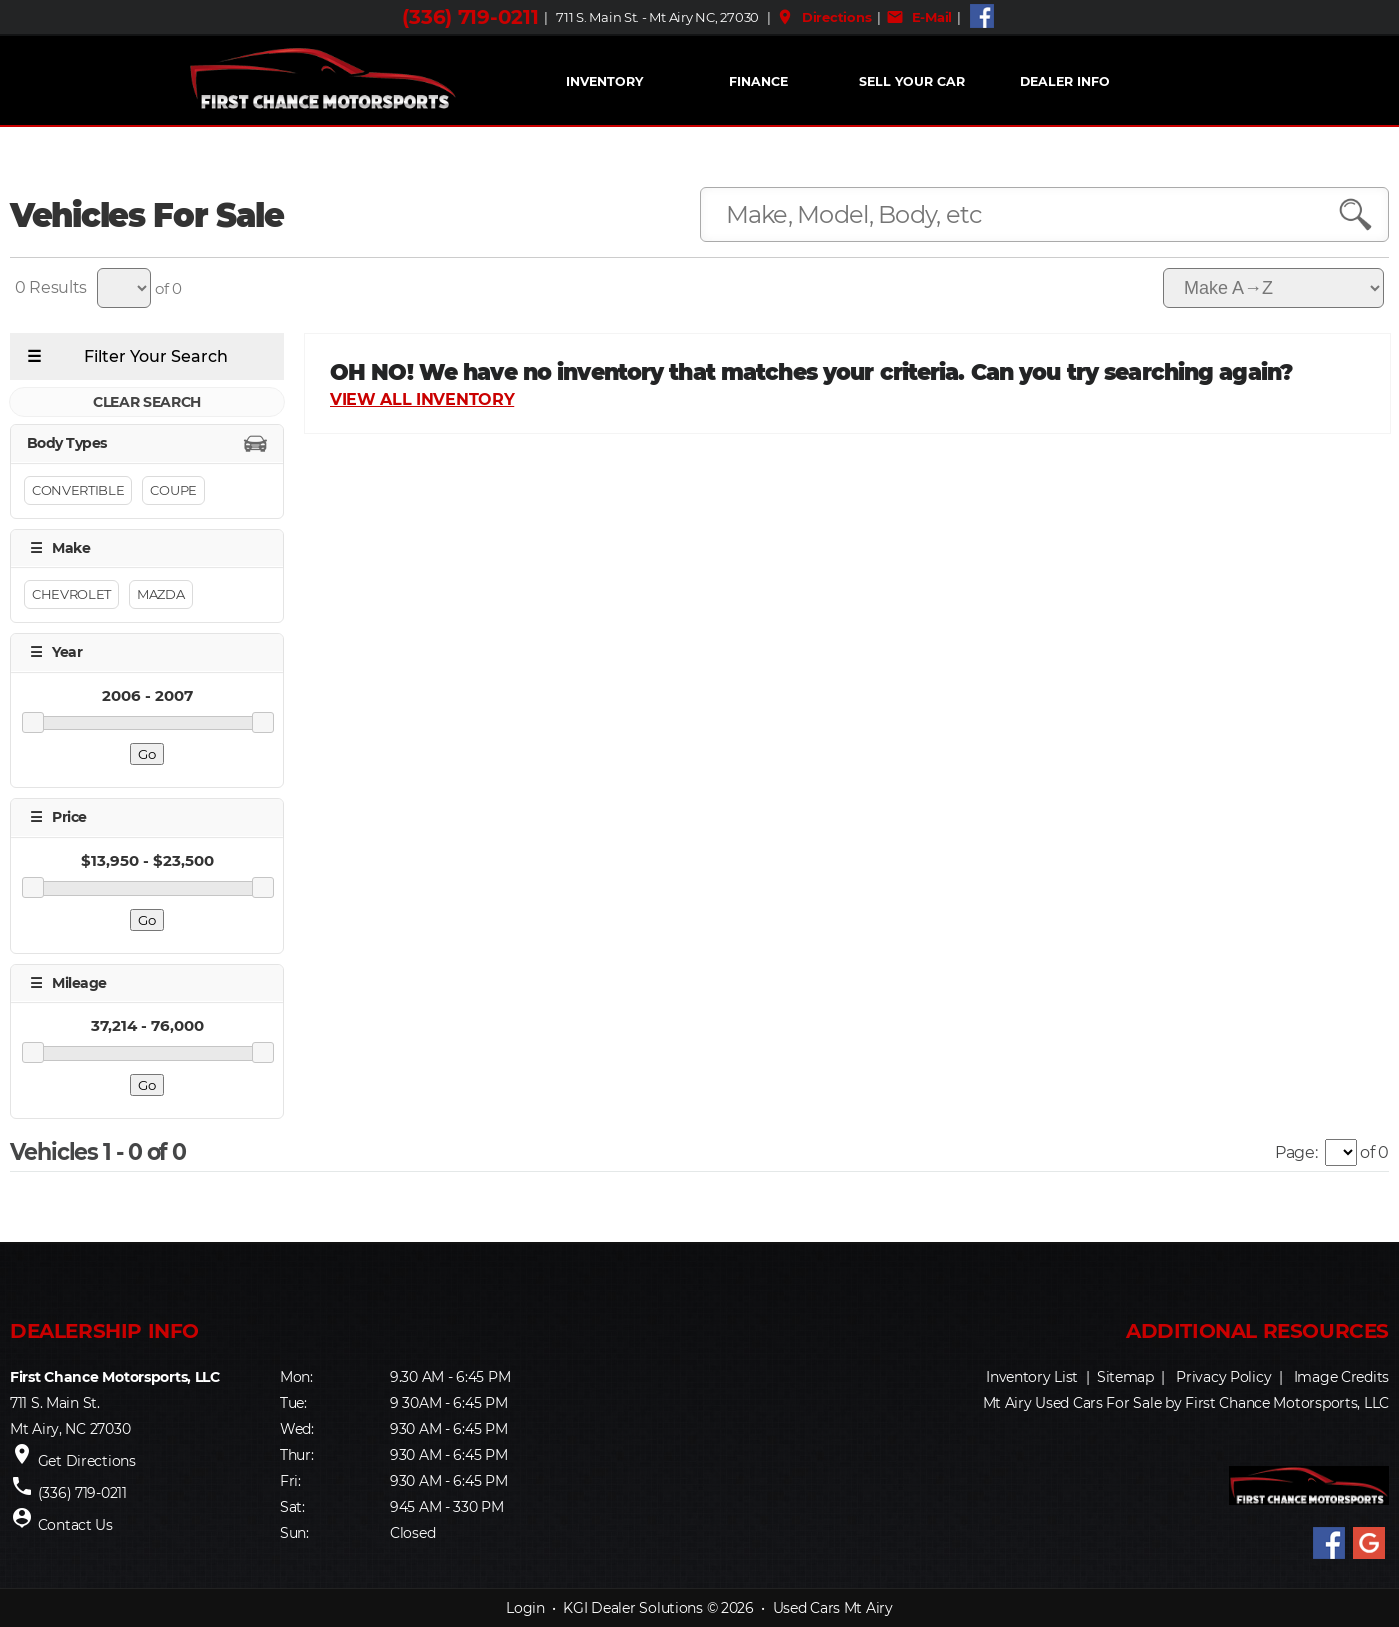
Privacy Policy (1223, 1377)
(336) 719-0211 (470, 17)
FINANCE (758, 81)
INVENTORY (604, 81)
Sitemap (1125, 1377)
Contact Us (75, 1525)
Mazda (160, 594)
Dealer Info (1065, 81)
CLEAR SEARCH (147, 402)
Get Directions (87, 1461)
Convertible (78, 490)
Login (525, 1608)
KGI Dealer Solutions (632, 1608)
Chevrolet (71, 594)
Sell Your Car (912, 81)
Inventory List (1032, 1377)
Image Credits (1341, 1377)
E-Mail (919, 17)
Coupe (173, 490)
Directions (823, 17)
